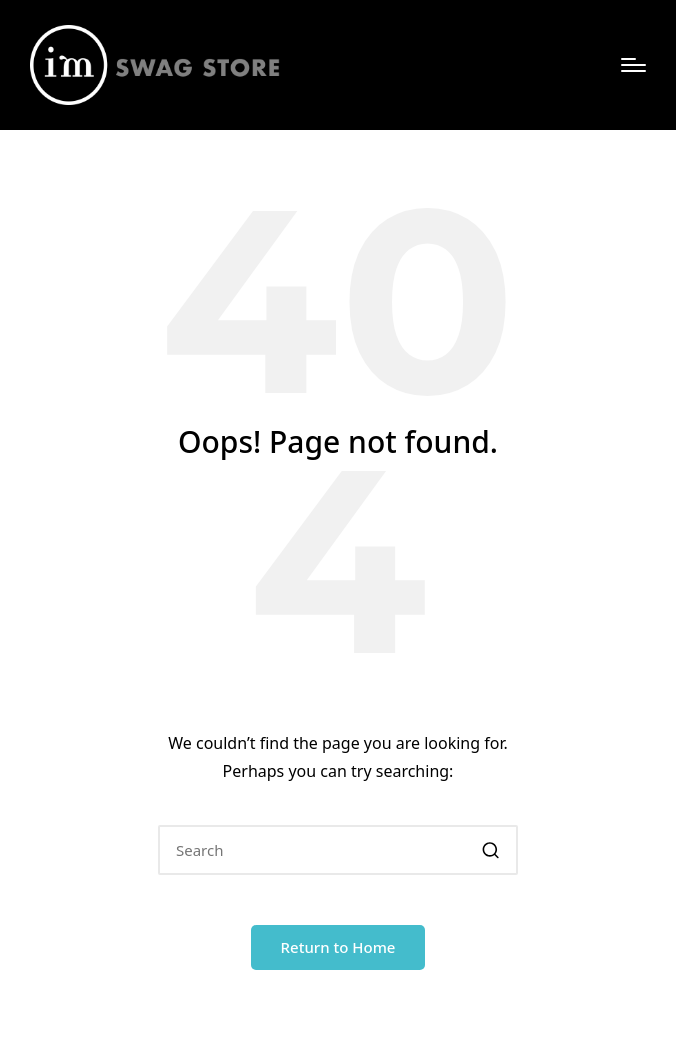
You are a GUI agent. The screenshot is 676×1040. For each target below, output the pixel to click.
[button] (490, 850)
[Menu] (633, 65)
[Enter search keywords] (338, 850)
